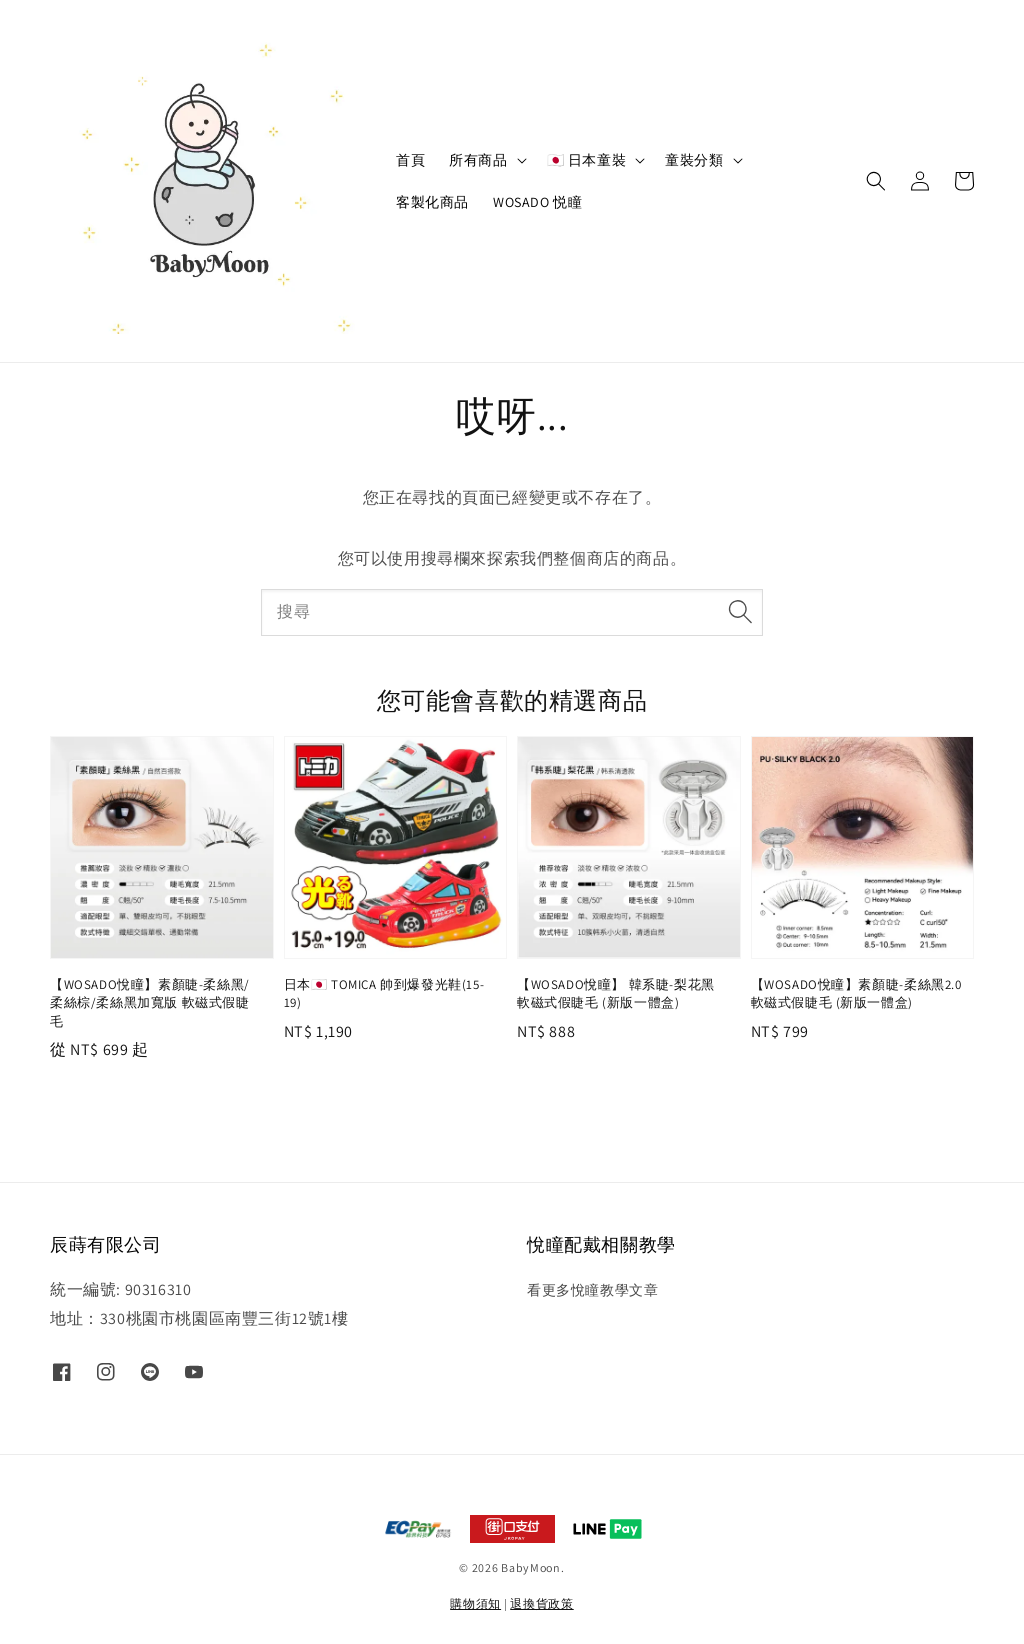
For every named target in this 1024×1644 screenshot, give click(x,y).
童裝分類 (694, 160)
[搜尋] (740, 612)
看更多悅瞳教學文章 (592, 1290)
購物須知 (475, 1603)
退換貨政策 (542, 1603)
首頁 (410, 160)
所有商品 (478, 160)
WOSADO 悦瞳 (537, 202)
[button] (876, 181)
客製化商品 (432, 202)
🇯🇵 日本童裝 (587, 160)
